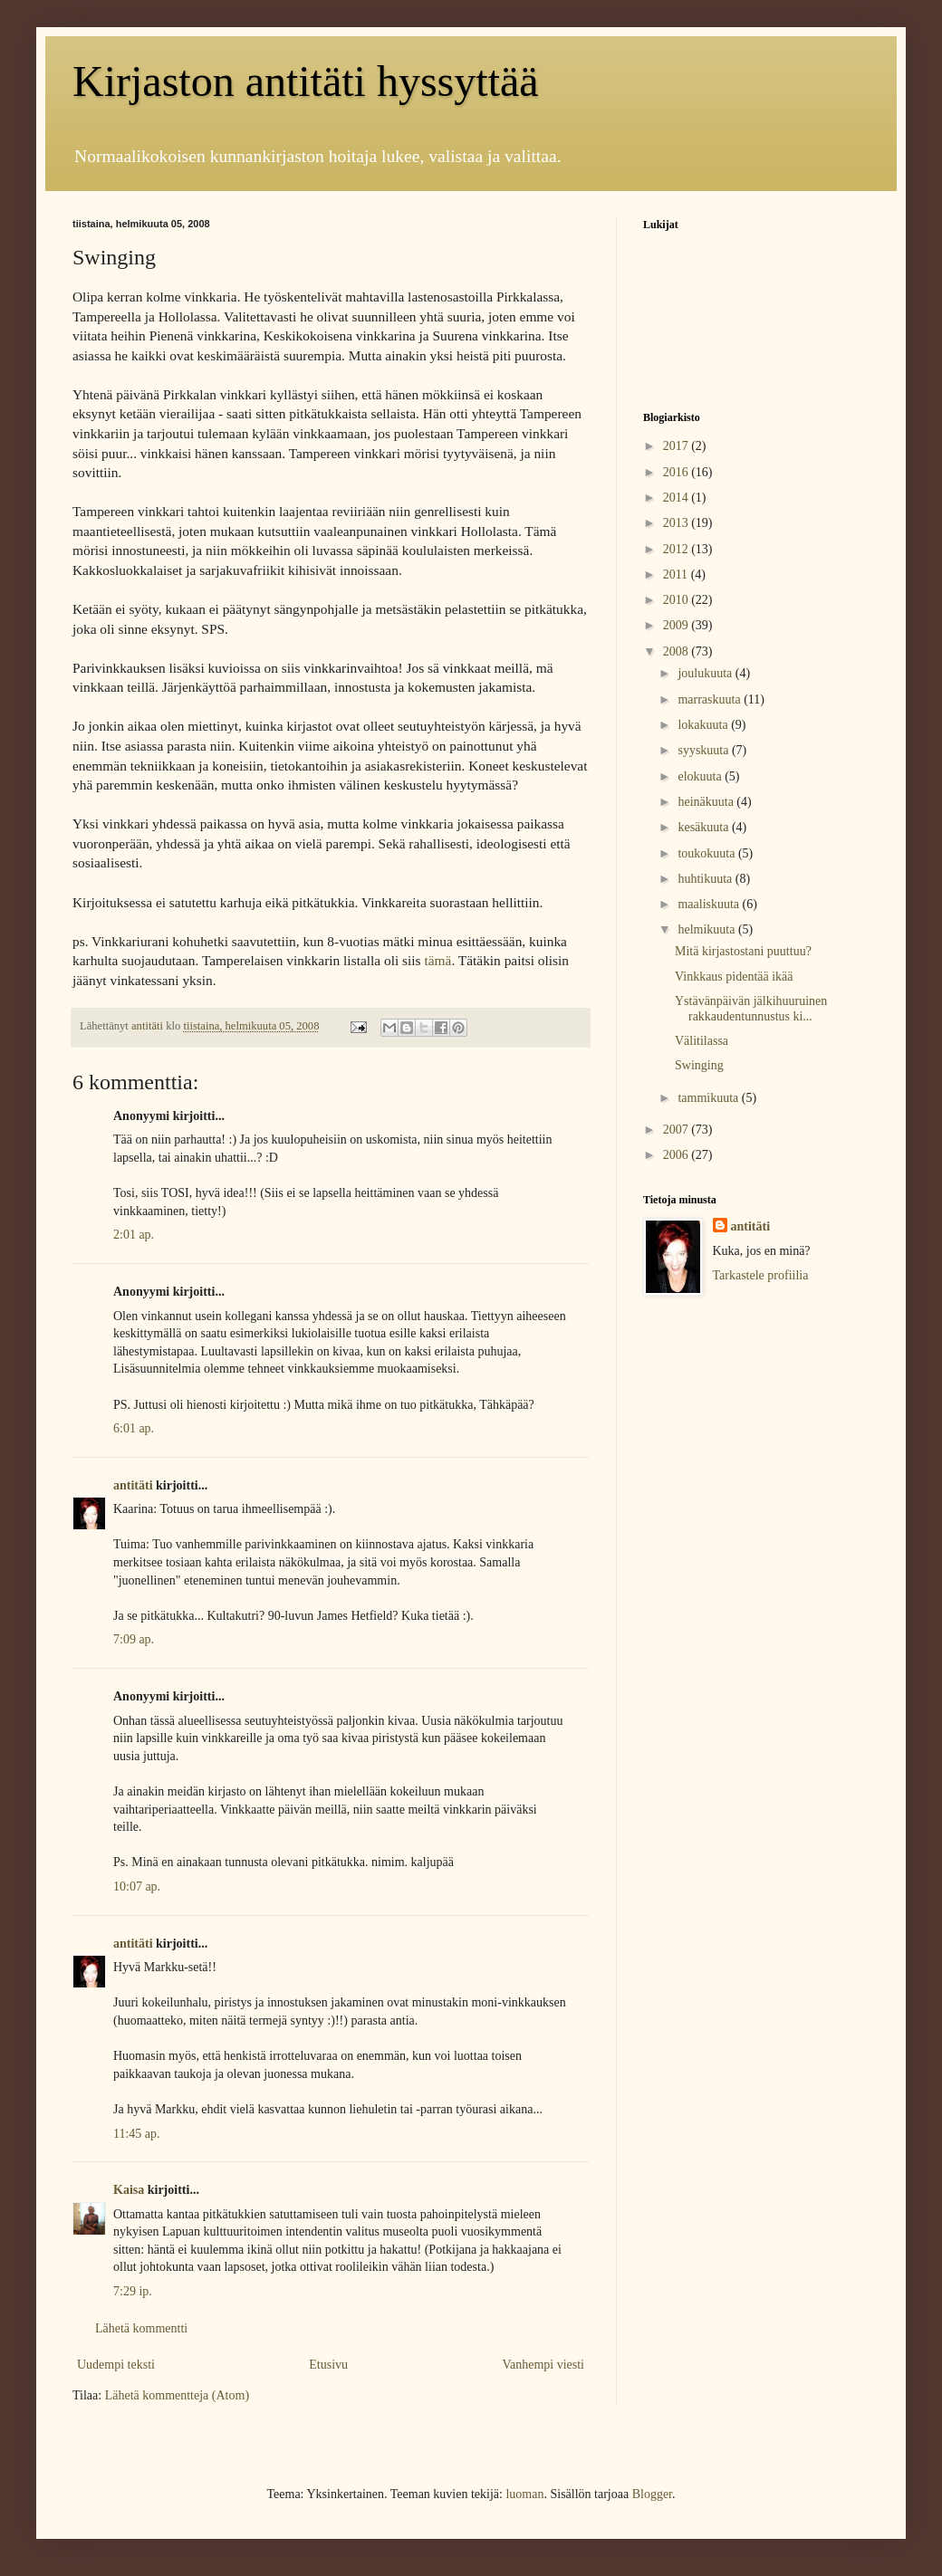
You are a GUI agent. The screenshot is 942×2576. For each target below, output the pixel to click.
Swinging (699, 1065)
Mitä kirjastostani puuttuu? (743, 951)
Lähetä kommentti (141, 2328)
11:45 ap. (136, 2133)
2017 (677, 446)
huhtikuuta (706, 879)
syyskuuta (705, 750)
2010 (677, 600)
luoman (524, 2494)
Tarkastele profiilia (761, 1275)
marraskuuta (711, 699)
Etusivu (328, 2364)
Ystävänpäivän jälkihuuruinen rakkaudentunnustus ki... (751, 1008)
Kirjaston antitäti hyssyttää (305, 81)
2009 (677, 625)
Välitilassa (701, 1041)
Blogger (652, 2494)
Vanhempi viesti (543, 2364)
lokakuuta (704, 725)
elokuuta (701, 776)
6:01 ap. (133, 1428)
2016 (677, 472)
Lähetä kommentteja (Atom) (177, 2395)
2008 (677, 651)
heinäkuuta (707, 802)
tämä (437, 960)
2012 (677, 549)
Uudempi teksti (116, 2364)
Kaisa (128, 2190)
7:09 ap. (133, 1639)
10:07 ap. (136, 1886)
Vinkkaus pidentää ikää (734, 976)
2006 (677, 1155)
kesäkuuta (704, 827)
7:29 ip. (132, 2291)
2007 (677, 1129)
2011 (677, 574)
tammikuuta (709, 1098)
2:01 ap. (133, 1234)
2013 (677, 523)
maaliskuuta (710, 904)
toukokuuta (708, 853)
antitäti (133, 1485)
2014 (677, 497)
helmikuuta (708, 929)
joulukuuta (706, 673)
